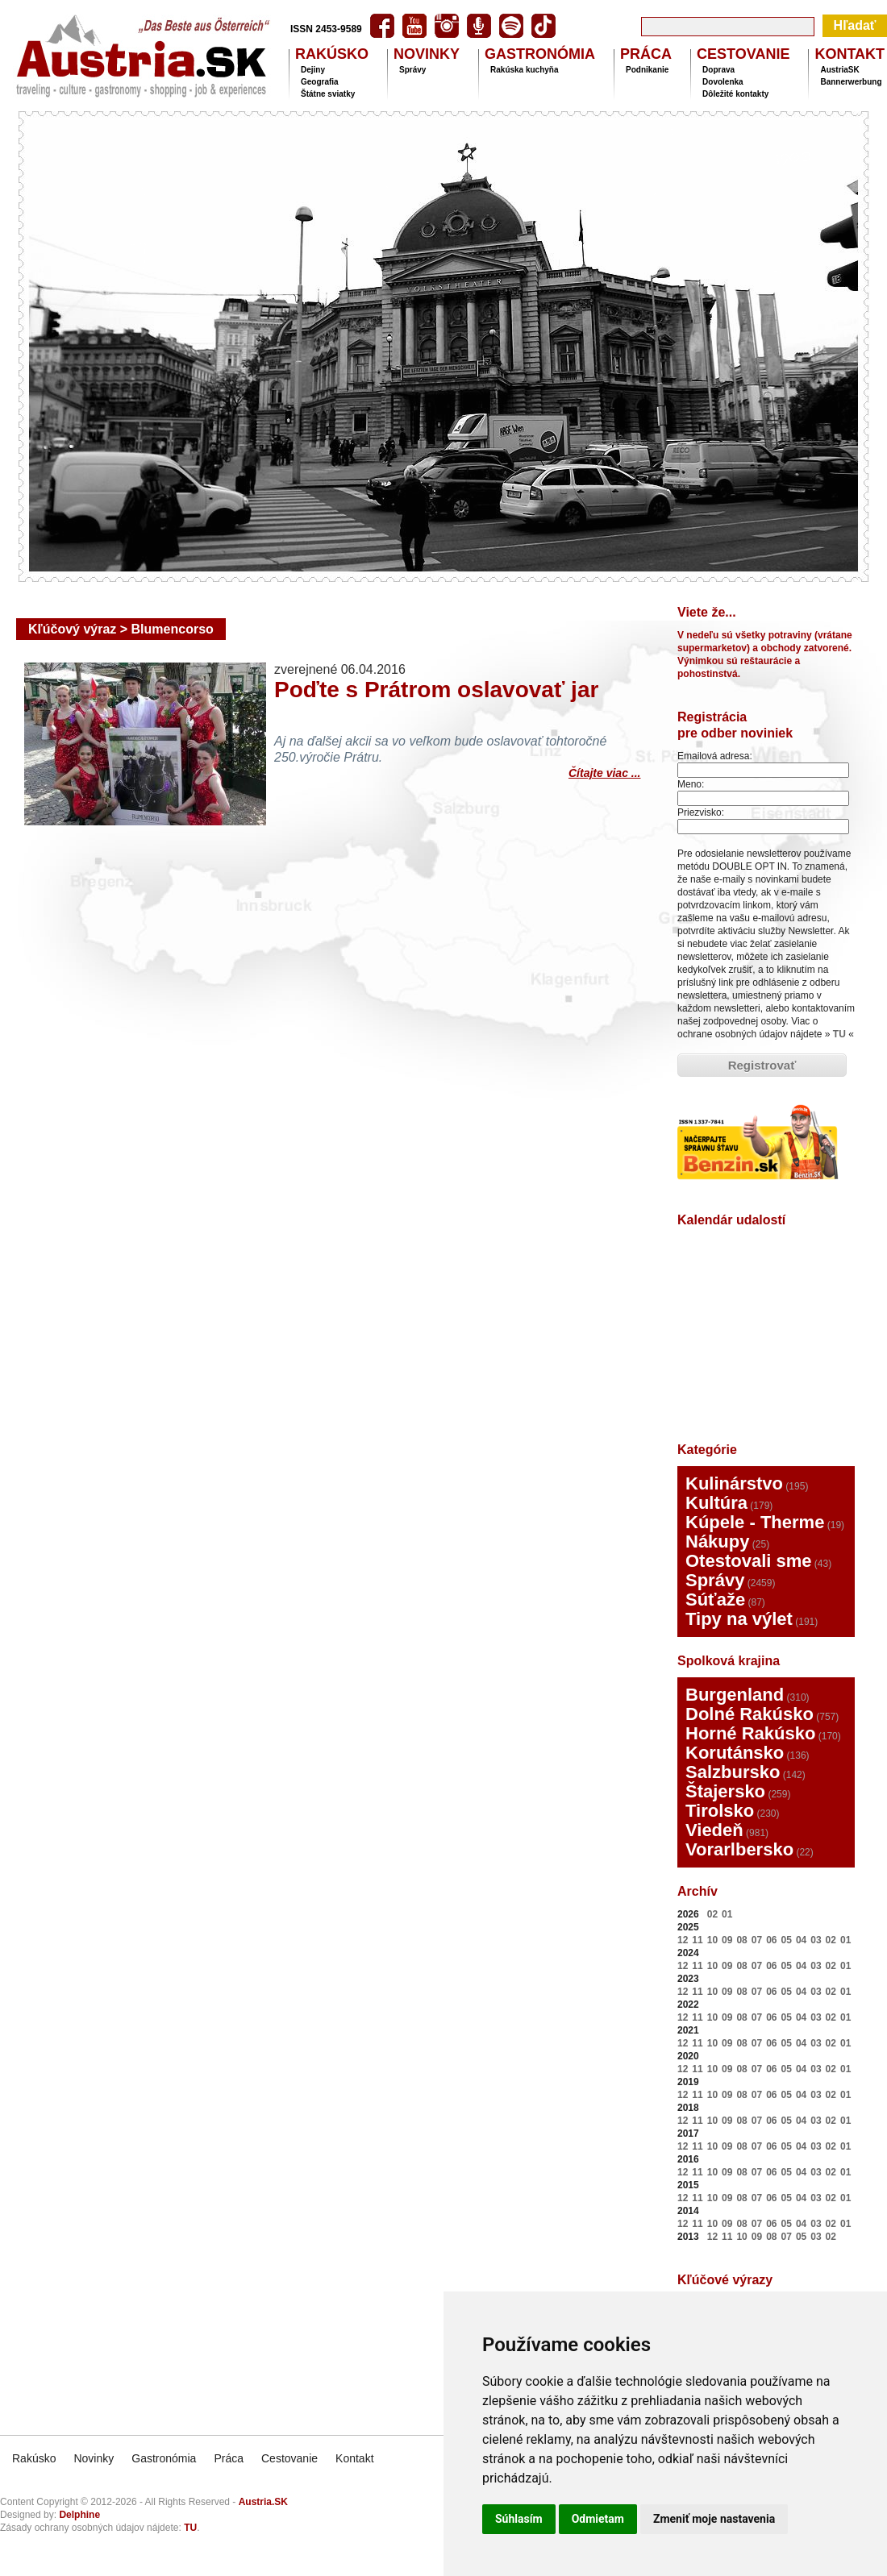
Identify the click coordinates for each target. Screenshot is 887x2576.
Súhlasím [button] (519, 2518)
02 (712, 1914)
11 (697, 1940)
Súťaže (715, 1599)
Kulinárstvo (734, 1483)
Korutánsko (734, 1753)
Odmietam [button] (598, 2518)
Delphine (79, 2514)
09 (727, 1940)
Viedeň (714, 1830)
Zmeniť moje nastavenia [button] (714, 2518)
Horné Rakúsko (750, 1733)
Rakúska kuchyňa (524, 69)
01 (727, 1914)
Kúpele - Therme (754, 1522)
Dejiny (313, 69)
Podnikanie (647, 69)
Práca (229, 2458)
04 (801, 1940)
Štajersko (725, 1791)
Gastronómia (163, 2458)
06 (771, 1940)
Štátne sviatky (328, 93)
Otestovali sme (748, 1561)
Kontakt (354, 2458)
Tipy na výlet (739, 1619)
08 (741, 1940)
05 (786, 1940)
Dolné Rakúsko (749, 1714)
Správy (412, 69)
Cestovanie (289, 2458)
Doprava (718, 69)
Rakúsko (34, 2458)
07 (757, 1940)
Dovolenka (722, 81)
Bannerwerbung (850, 81)
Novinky (93, 2458)
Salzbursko (732, 1772)
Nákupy (717, 1541)
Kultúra (716, 1503)
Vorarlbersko (739, 1849)
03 (815, 1940)
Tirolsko (719, 1811)
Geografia (320, 81)
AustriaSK (839, 69)
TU (839, 1034)
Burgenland (734, 1695)
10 (712, 1940)
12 (682, 1940)
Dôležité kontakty (735, 93)
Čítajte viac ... (604, 771)
